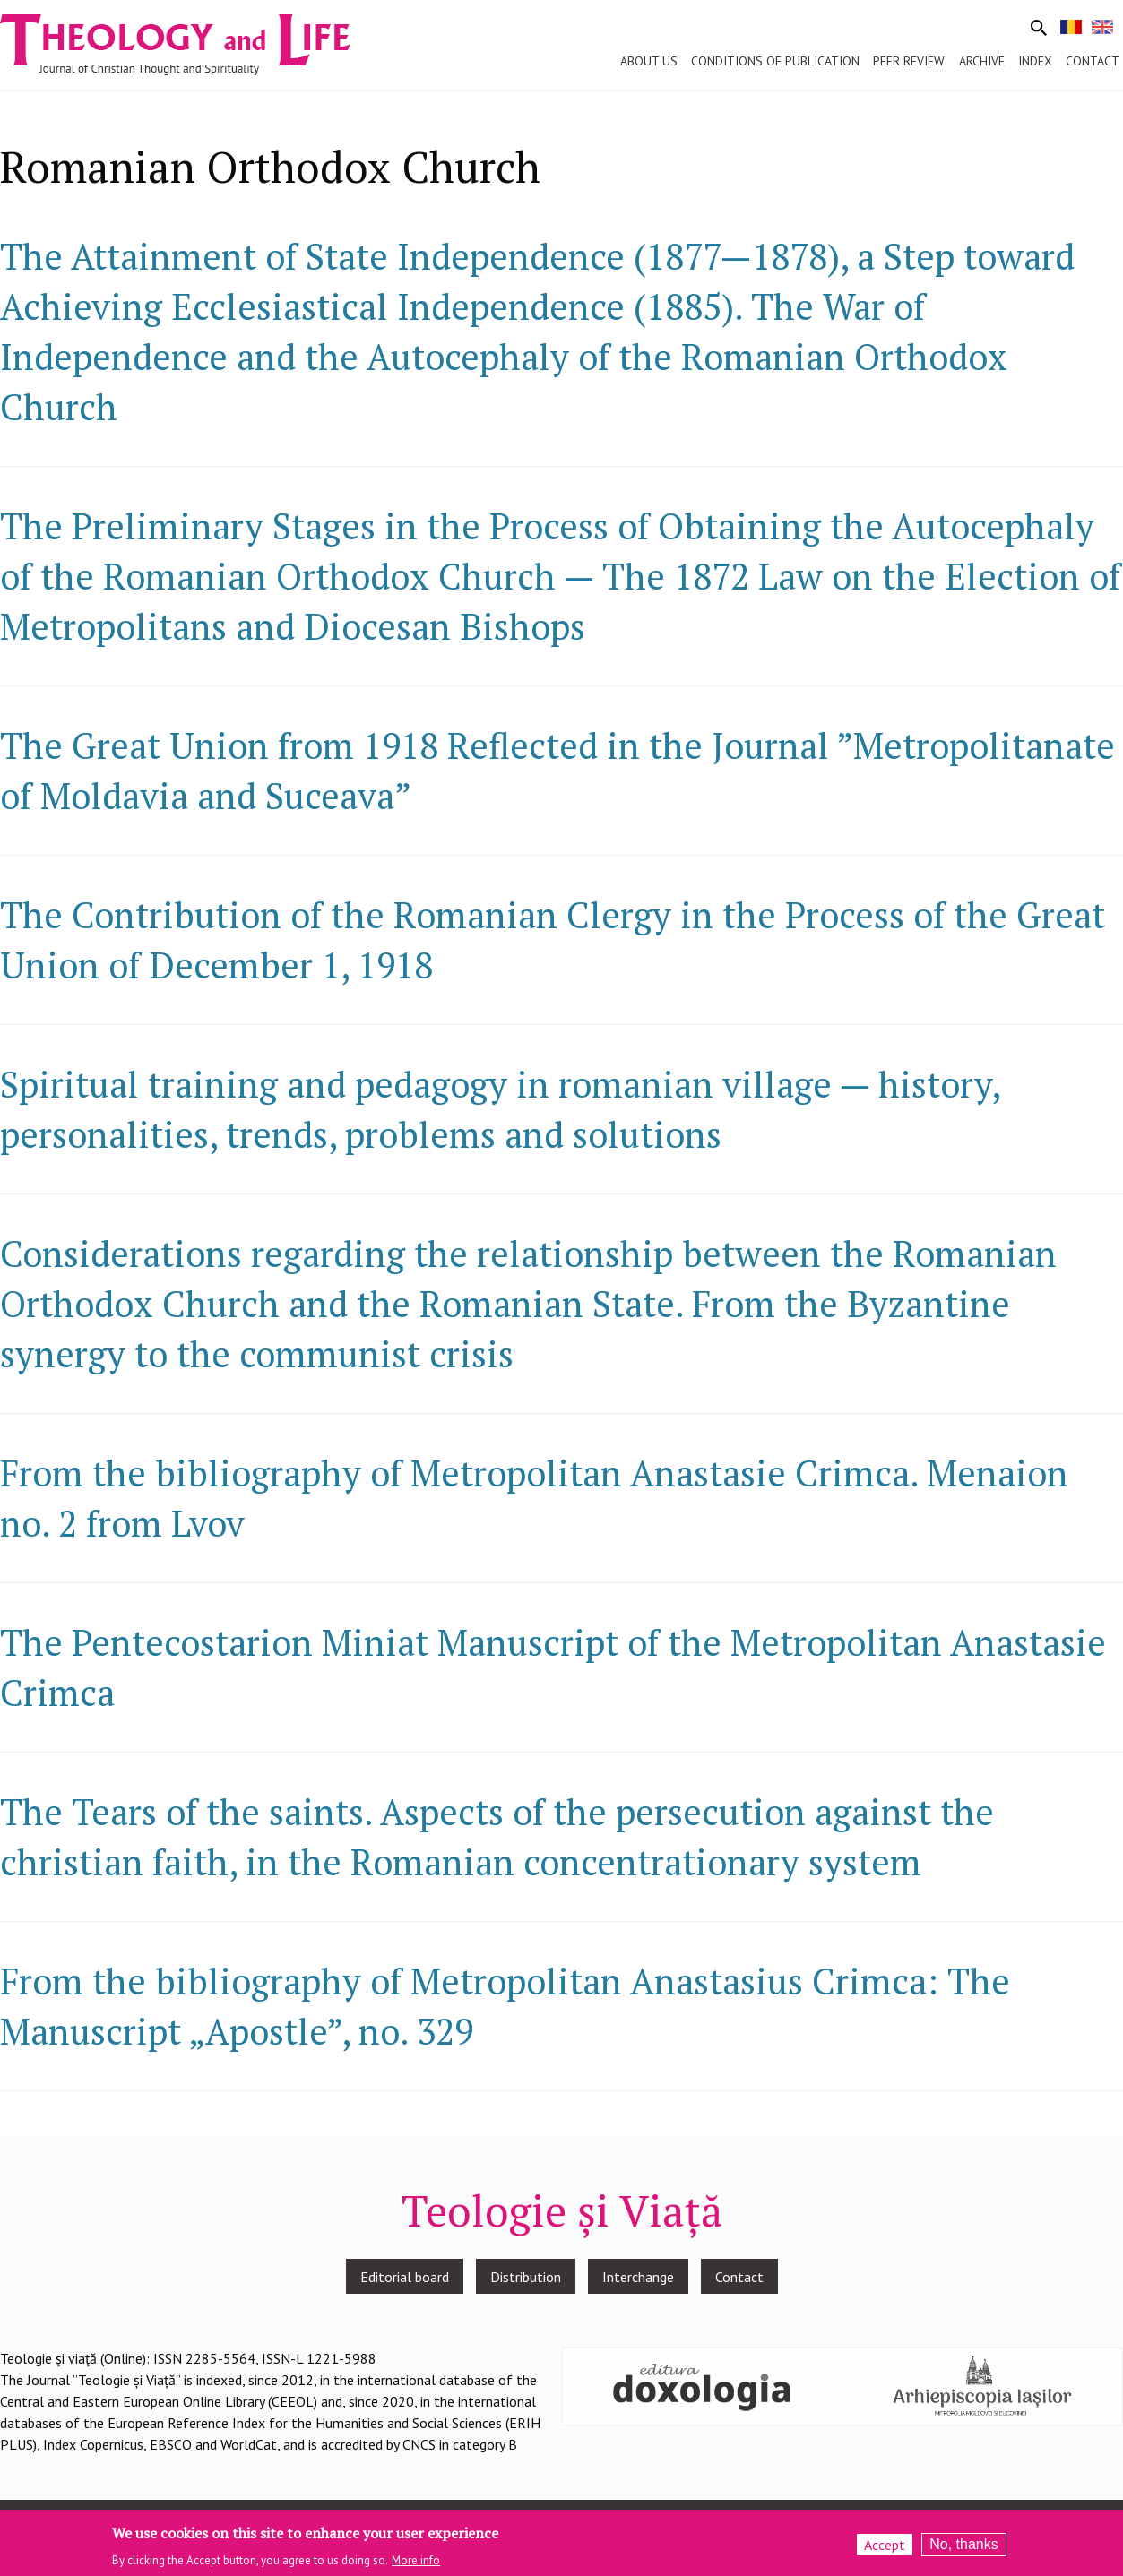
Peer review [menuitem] (909, 61)
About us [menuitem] (649, 61)
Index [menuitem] (1035, 61)
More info (416, 2564)
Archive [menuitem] (982, 61)
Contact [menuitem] (1092, 61)
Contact (739, 2277)
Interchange (638, 2277)
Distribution (525, 2277)
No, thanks (963, 2548)
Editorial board (404, 2277)
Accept (884, 2549)
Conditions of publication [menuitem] (775, 61)
